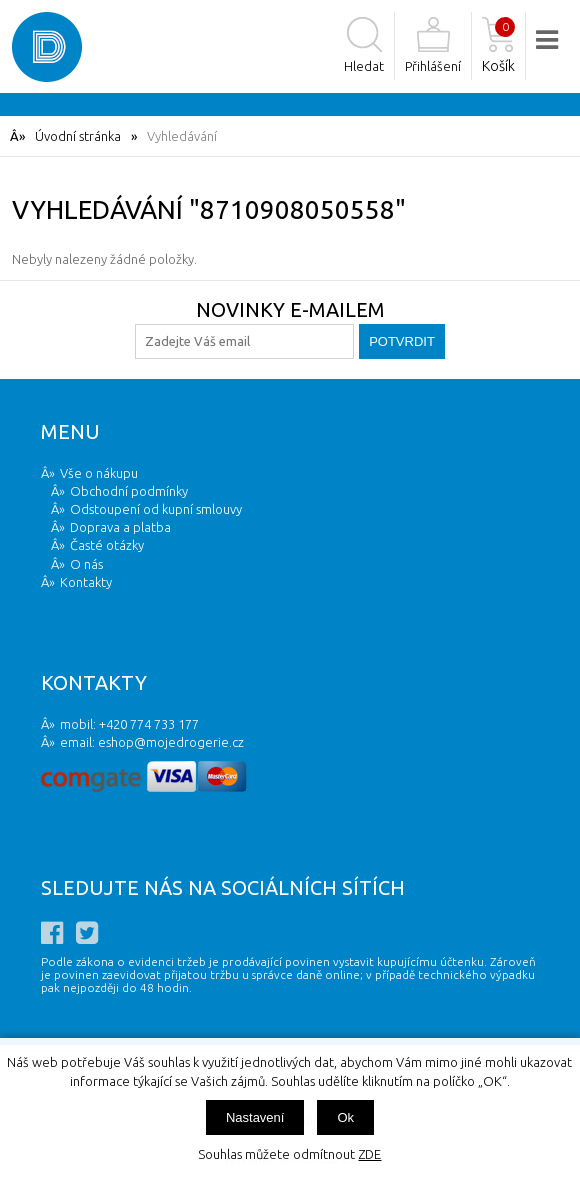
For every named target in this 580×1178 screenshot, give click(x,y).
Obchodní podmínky (129, 491)
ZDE (369, 1154)
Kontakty (86, 582)
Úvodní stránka (78, 136)
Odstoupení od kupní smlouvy (156, 509)
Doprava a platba (120, 527)
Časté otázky (107, 545)
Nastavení (255, 1117)
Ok (345, 1117)
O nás (86, 564)
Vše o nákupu (99, 473)
